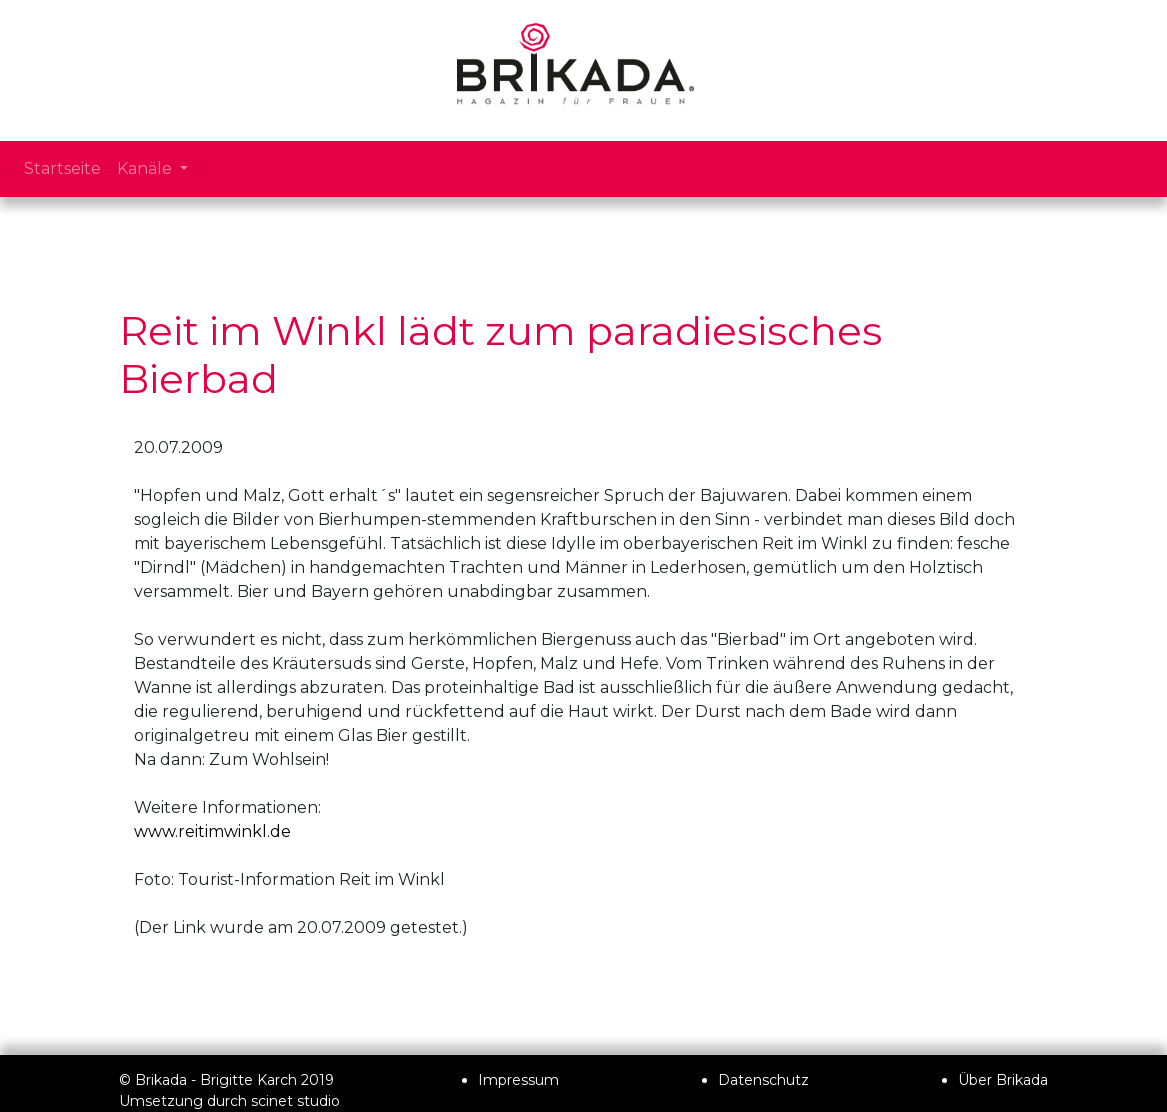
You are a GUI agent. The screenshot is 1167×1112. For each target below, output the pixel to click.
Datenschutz (763, 1080)
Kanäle (146, 168)
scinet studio (295, 1101)
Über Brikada (1003, 1080)
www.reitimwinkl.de (212, 831)
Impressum (518, 1080)
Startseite (62, 168)
